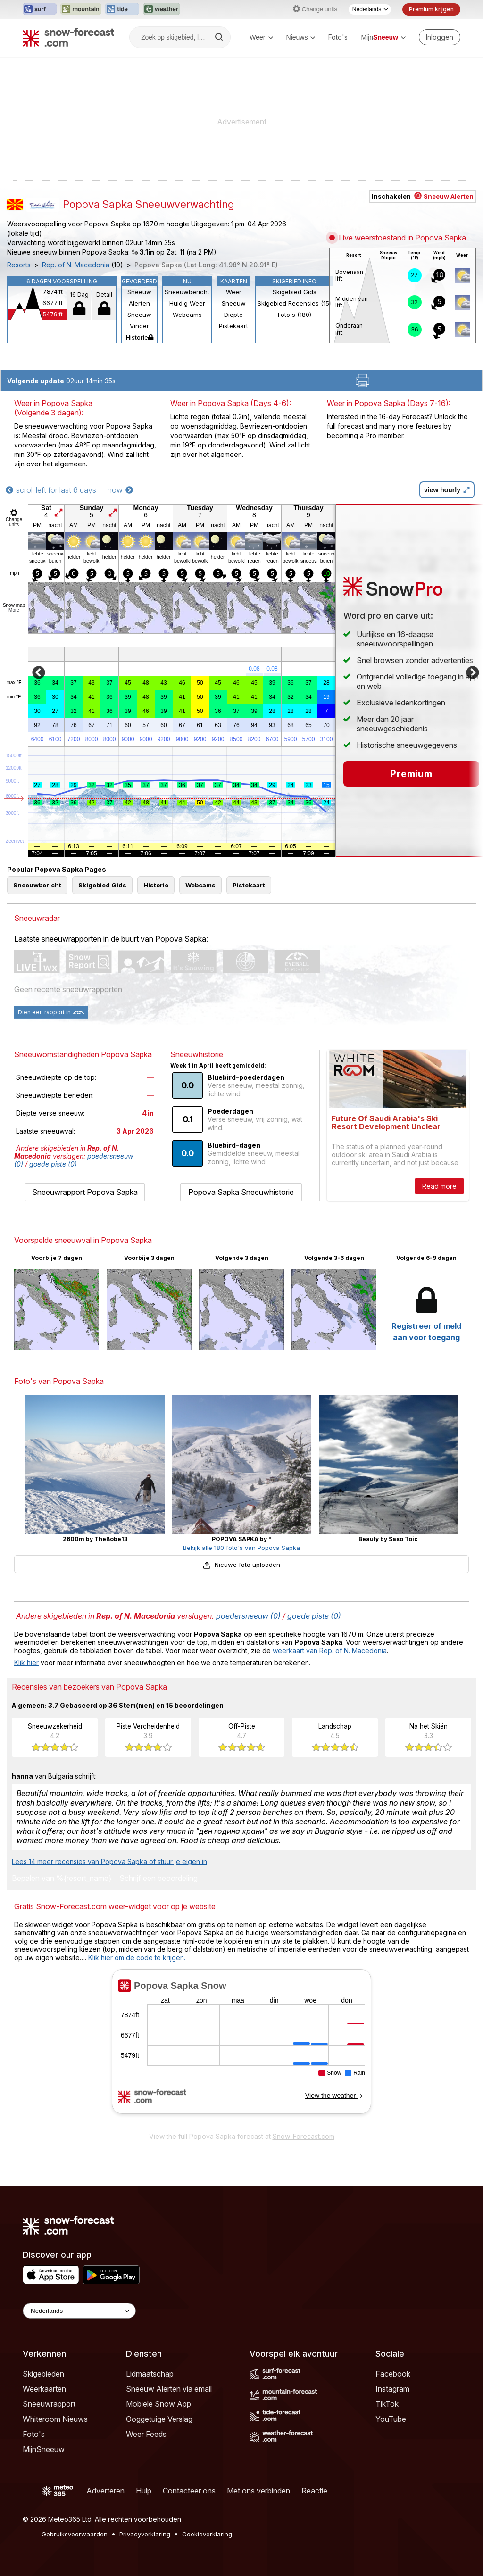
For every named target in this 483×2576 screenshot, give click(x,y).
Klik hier (26, 1662)
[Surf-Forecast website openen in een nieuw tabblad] (40, 9)
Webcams (187, 314)
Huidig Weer (187, 303)
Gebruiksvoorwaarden (75, 2534)
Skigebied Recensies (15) (294, 303)
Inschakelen (423, 196)
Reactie (314, 2490)
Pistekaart (233, 326)
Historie (139, 337)
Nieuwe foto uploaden (241, 1564)
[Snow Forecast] (68, 37)
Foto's (338, 37)
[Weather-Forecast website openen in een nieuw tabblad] (161, 9)
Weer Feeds (146, 2434)
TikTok (387, 2404)
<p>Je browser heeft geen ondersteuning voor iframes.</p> (241, 2047)
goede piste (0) (53, 1164)
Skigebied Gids (294, 292)
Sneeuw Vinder (139, 320)
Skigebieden (43, 2373)
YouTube (390, 2419)
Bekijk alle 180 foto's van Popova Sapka (241, 1547)
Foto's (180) (294, 314)
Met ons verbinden (258, 2490)
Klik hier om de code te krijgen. (136, 1958)
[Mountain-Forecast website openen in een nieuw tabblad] (80, 9)
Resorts (19, 265)
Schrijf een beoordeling (158, 1878)
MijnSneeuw (44, 2449)
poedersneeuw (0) (248, 1616)
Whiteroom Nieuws (55, 2419)
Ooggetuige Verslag (159, 2419)
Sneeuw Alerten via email (169, 2389)
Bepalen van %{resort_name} (62, 1878)
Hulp (143, 2490)
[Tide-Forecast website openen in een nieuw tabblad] (122, 9)
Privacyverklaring (144, 2534)
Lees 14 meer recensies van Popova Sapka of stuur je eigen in (109, 1861)
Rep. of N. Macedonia (75, 265)
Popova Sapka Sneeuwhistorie (241, 1192)
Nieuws (301, 37)
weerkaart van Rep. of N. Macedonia (330, 1651)
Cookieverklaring (207, 2534)
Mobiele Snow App (158, 2404)
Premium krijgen (431, 9)
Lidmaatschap (150, 2373)
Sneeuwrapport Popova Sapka (85, 1192)
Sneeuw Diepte (234, 308)
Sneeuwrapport (49, 2404)
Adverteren (105, 2490)
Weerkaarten (44, 2389)
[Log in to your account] (439, 37)
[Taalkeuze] (370, 9)
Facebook (392, 2373)
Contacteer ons (189, 2490)
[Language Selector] (79, 2311)
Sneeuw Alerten (139, 297)
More (13, 610)
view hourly (447, 490)
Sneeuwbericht (187, 292)
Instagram (392, 2389)
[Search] (219, 37)
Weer (261, 37)
